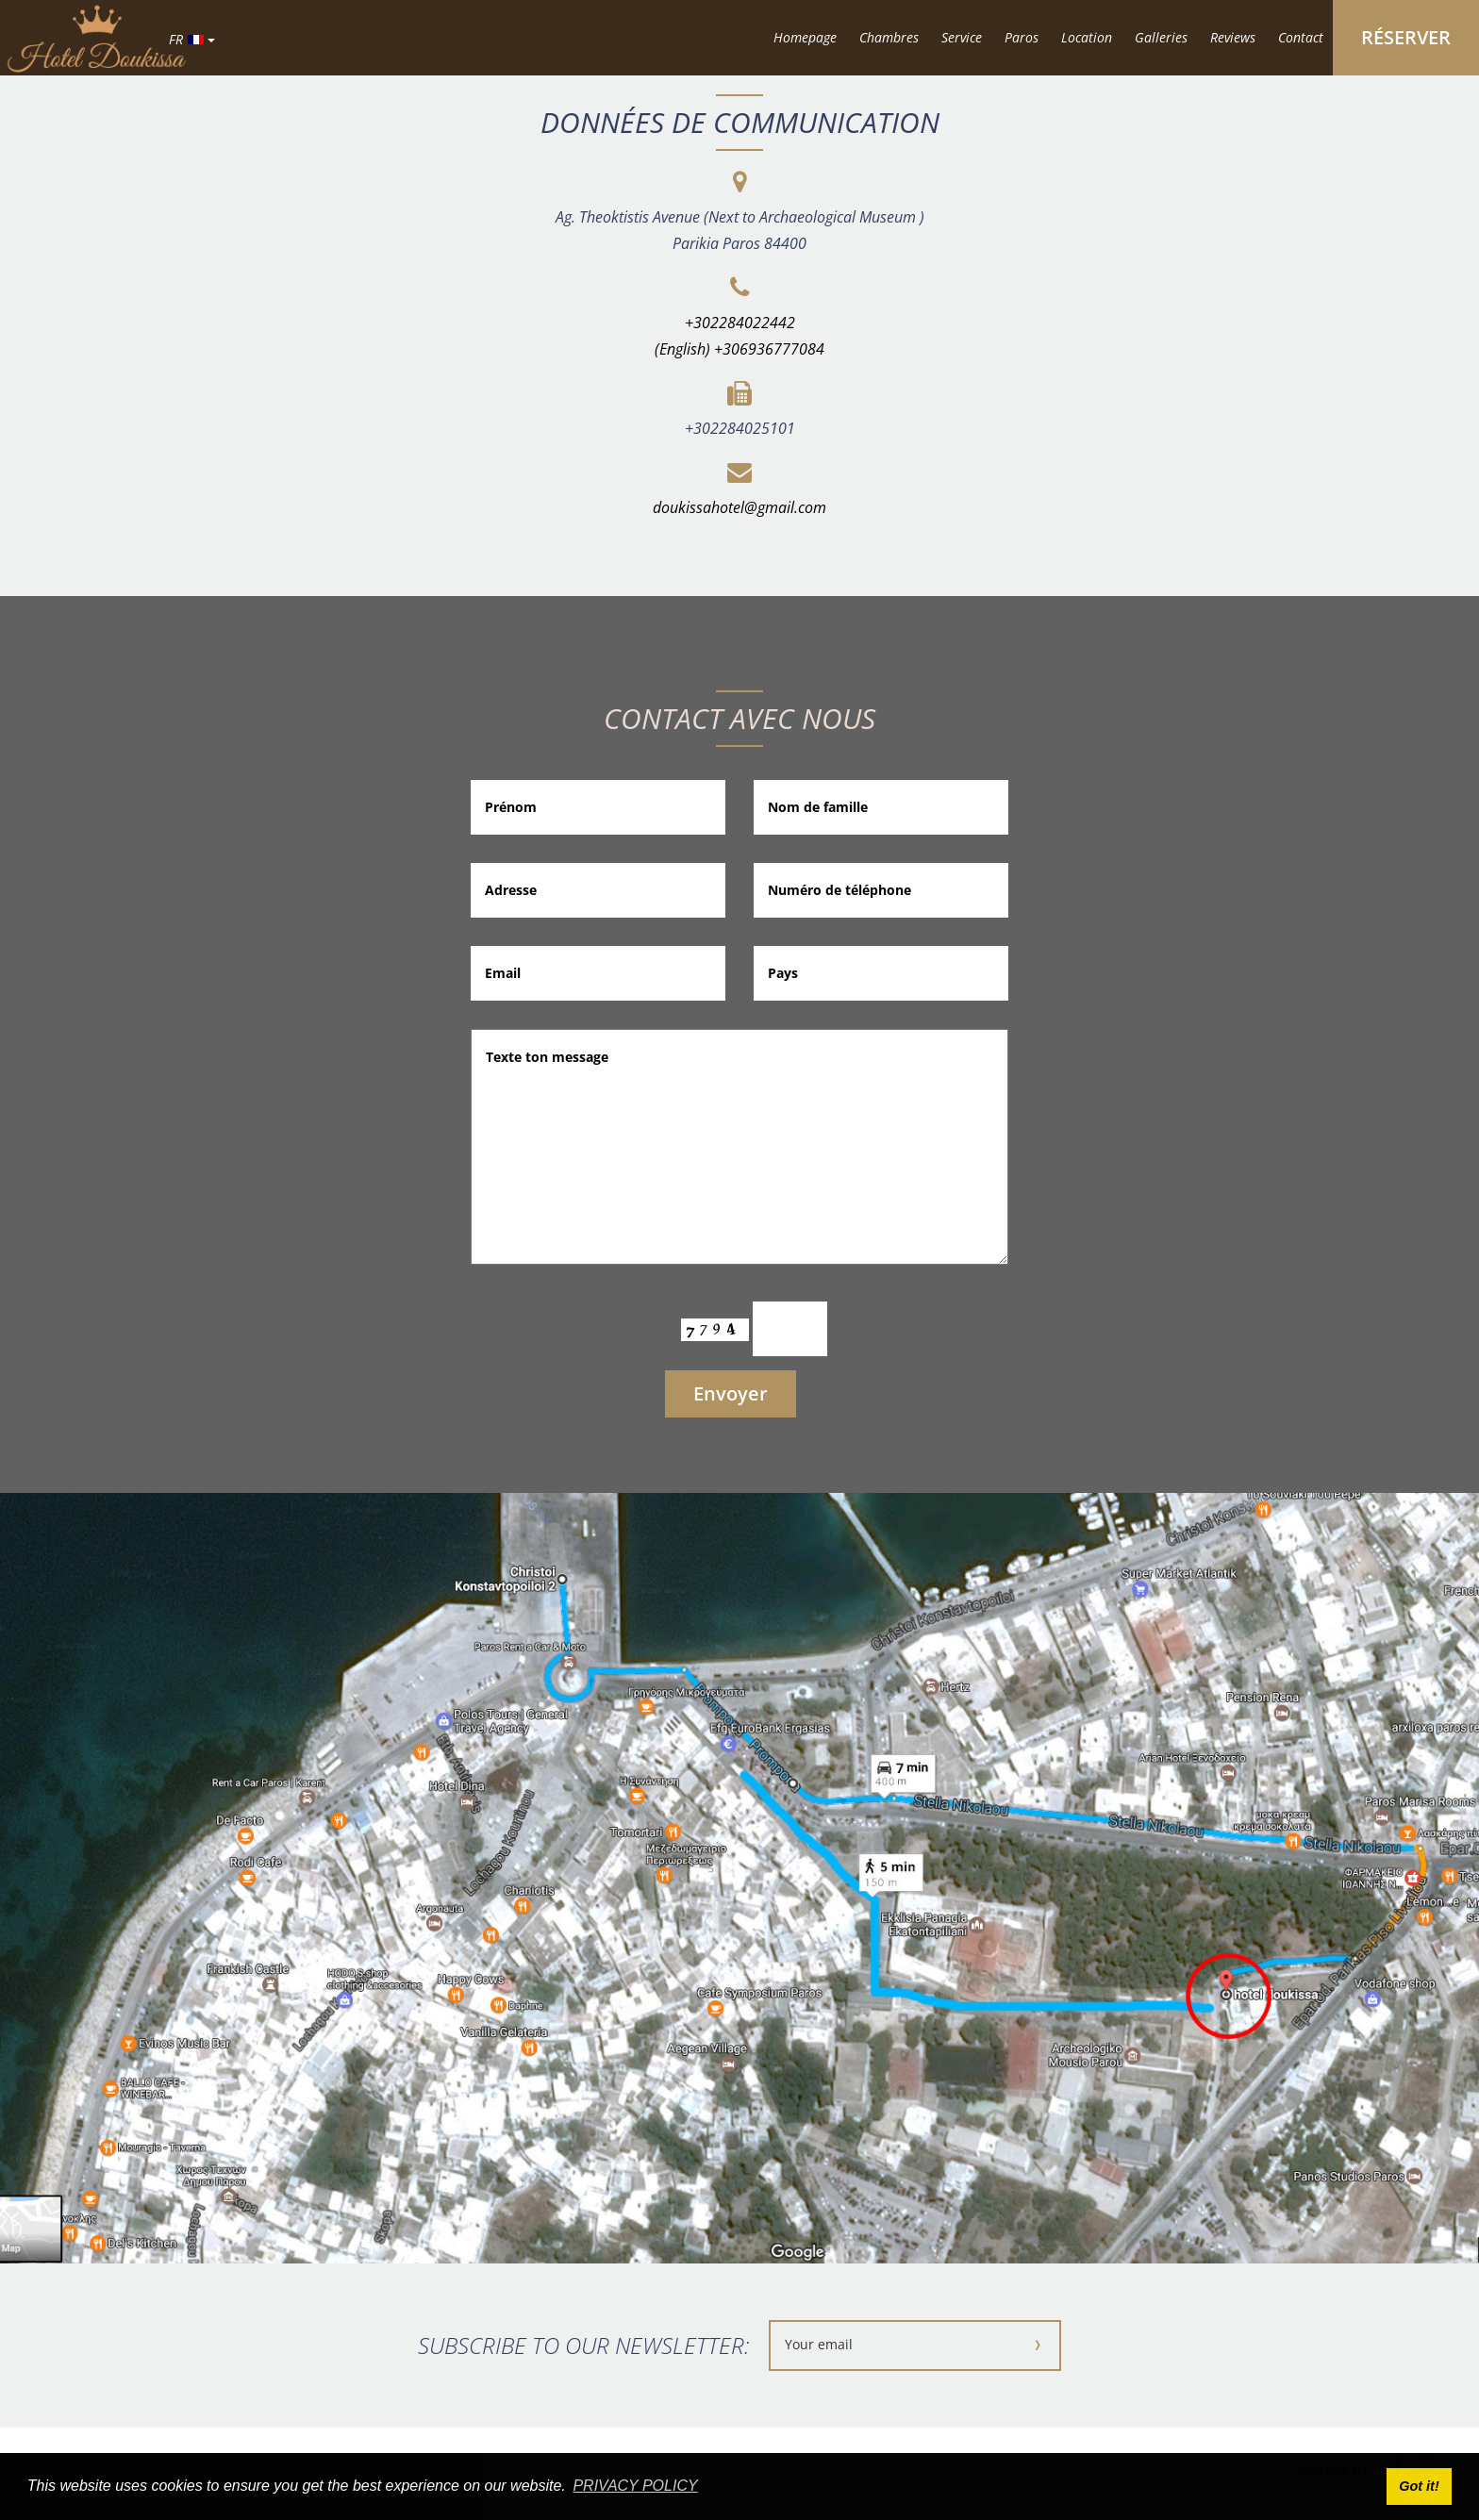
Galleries (1161, 37)
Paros (1022, 37)
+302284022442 (740, 322)
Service (961, 37)
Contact (1300, 37)
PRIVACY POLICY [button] (635, 2486)
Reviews (1232, 37)
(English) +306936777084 (739, 349)
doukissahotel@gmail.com (739, 507)
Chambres (889, 37)
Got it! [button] (1418, 2486)
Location (1086, 37)
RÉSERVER (1406, 37)
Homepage (805, 37)
